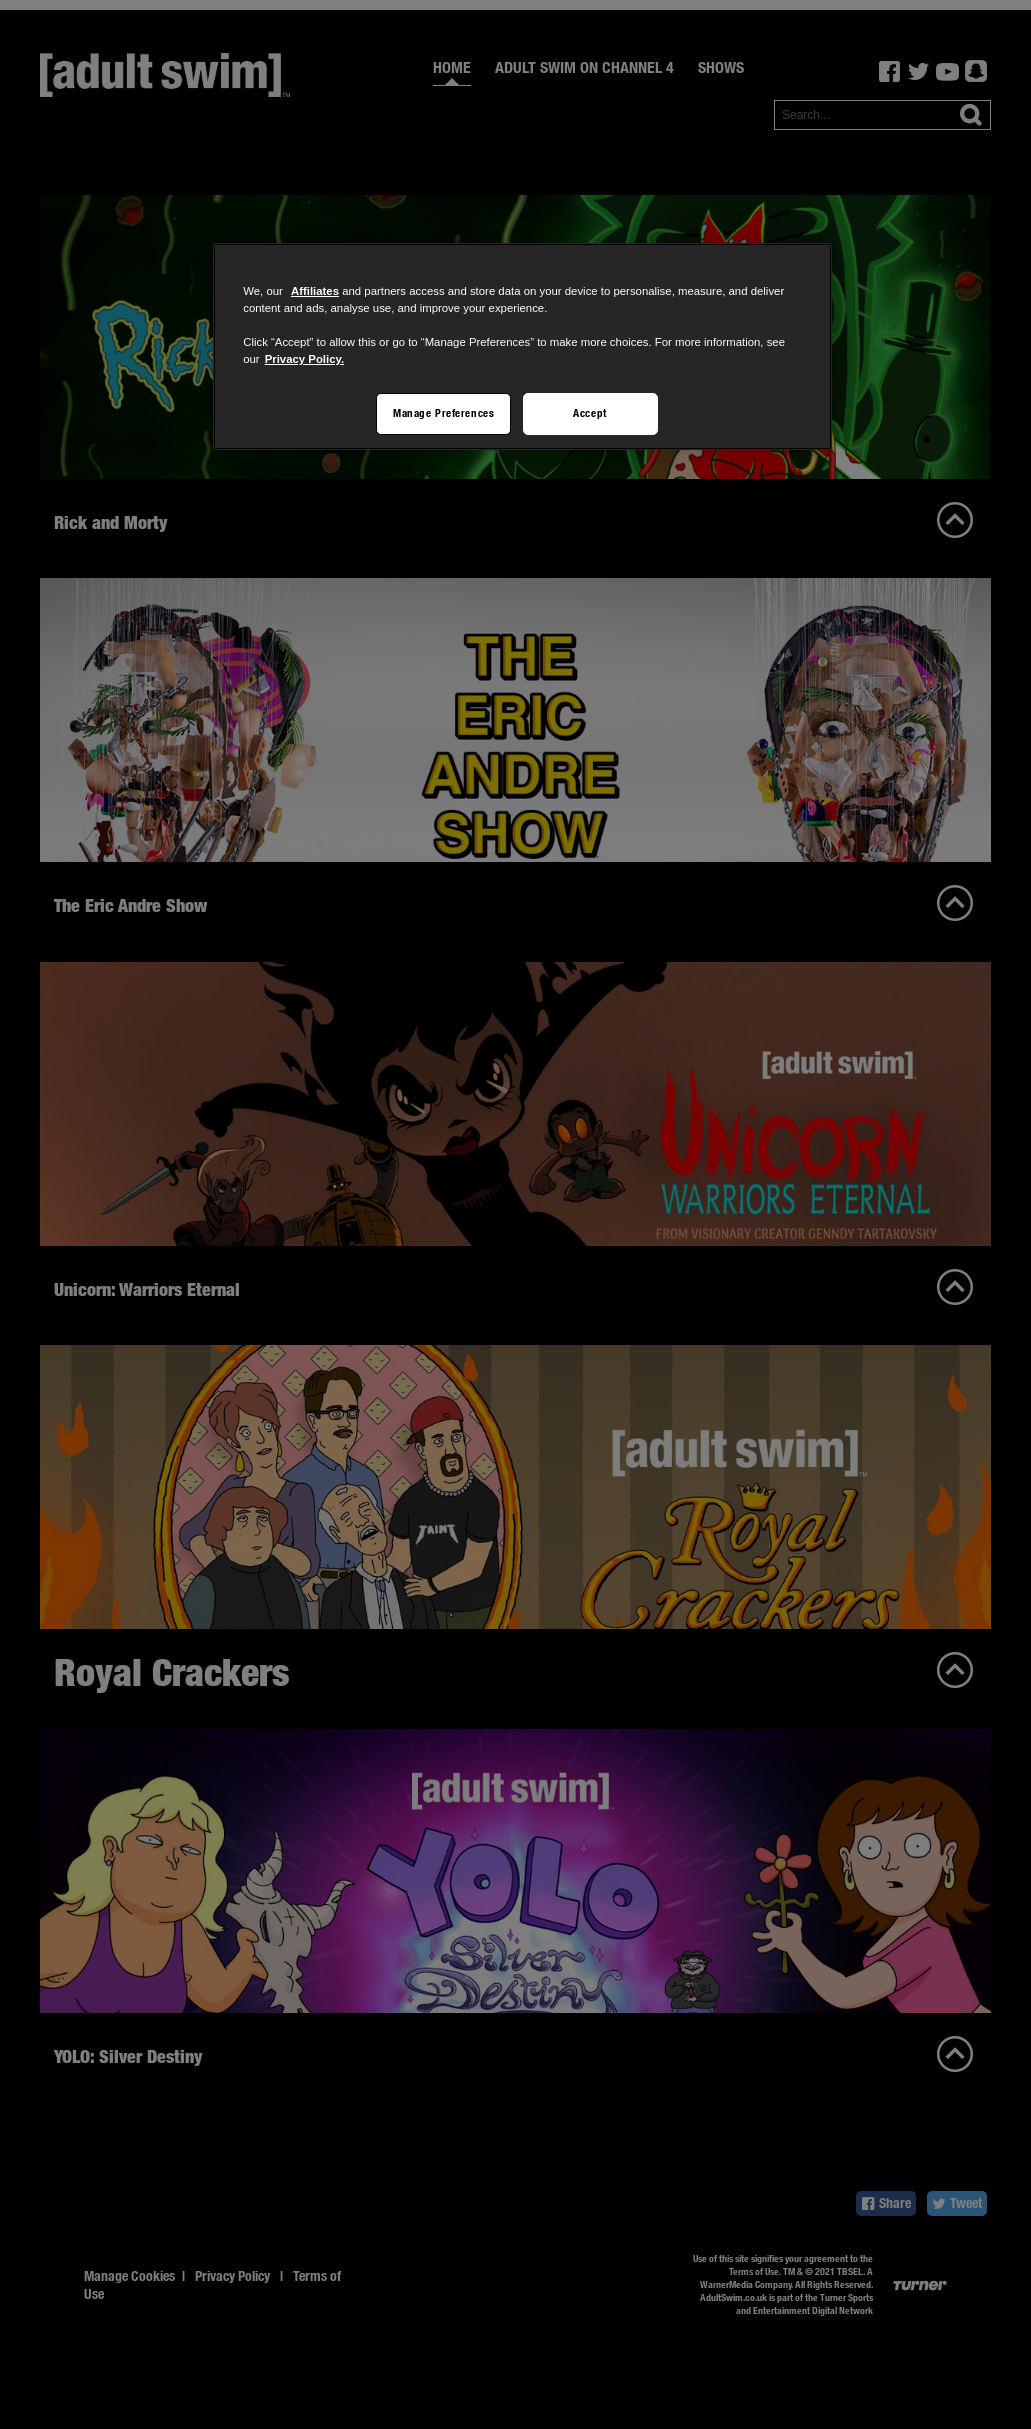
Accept (589, 413)
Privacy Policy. (304, 359)
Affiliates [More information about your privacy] (315, 291)
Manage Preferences (443, 413)
